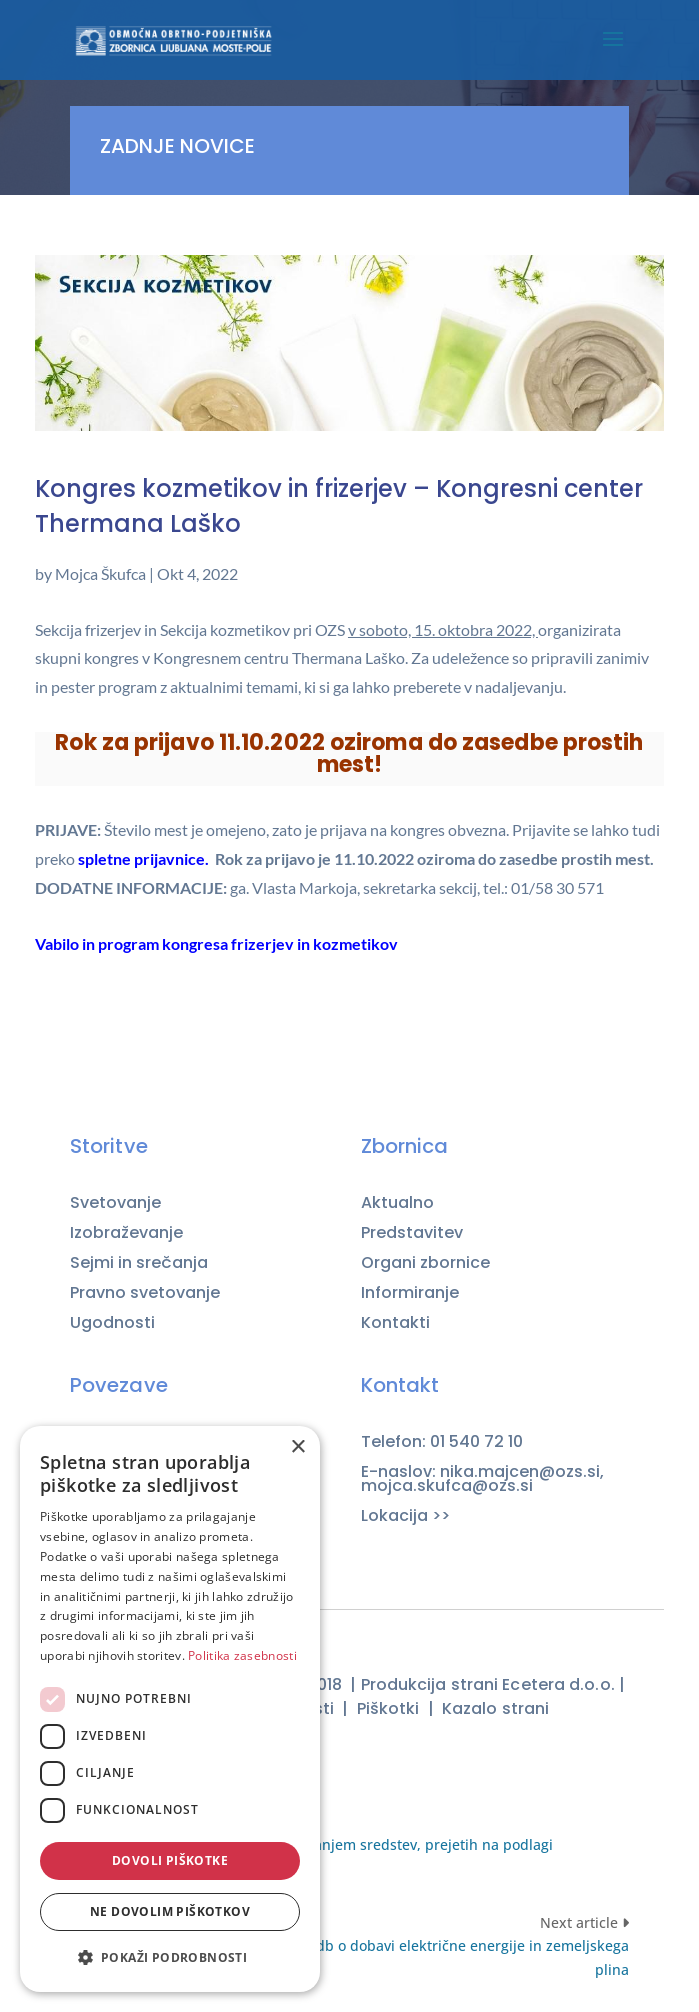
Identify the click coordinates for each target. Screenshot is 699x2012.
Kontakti (395, 1322)
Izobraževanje (126, 1233)
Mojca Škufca (100, 573)
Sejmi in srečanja (139, 1263)
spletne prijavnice (141, 858)
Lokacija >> (405, 1516)
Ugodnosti (112, 1323)
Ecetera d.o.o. (558, 1684)
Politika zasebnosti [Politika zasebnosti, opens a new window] (242, 1655)
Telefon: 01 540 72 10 (442, 1442)
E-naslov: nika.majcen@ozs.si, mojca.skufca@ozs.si (482, 1479)
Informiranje (410, 1293)
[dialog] (170, 1709)
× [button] (297, 1447)
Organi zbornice (425, 1263)
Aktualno (397, 1203)
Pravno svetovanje (145, 1293)
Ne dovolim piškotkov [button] (170, 1911)
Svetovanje (115, 1203)
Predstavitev (412, 1233)
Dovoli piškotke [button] (170, 1860)
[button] (170, 1958)
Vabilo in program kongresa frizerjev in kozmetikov (216, 943)
